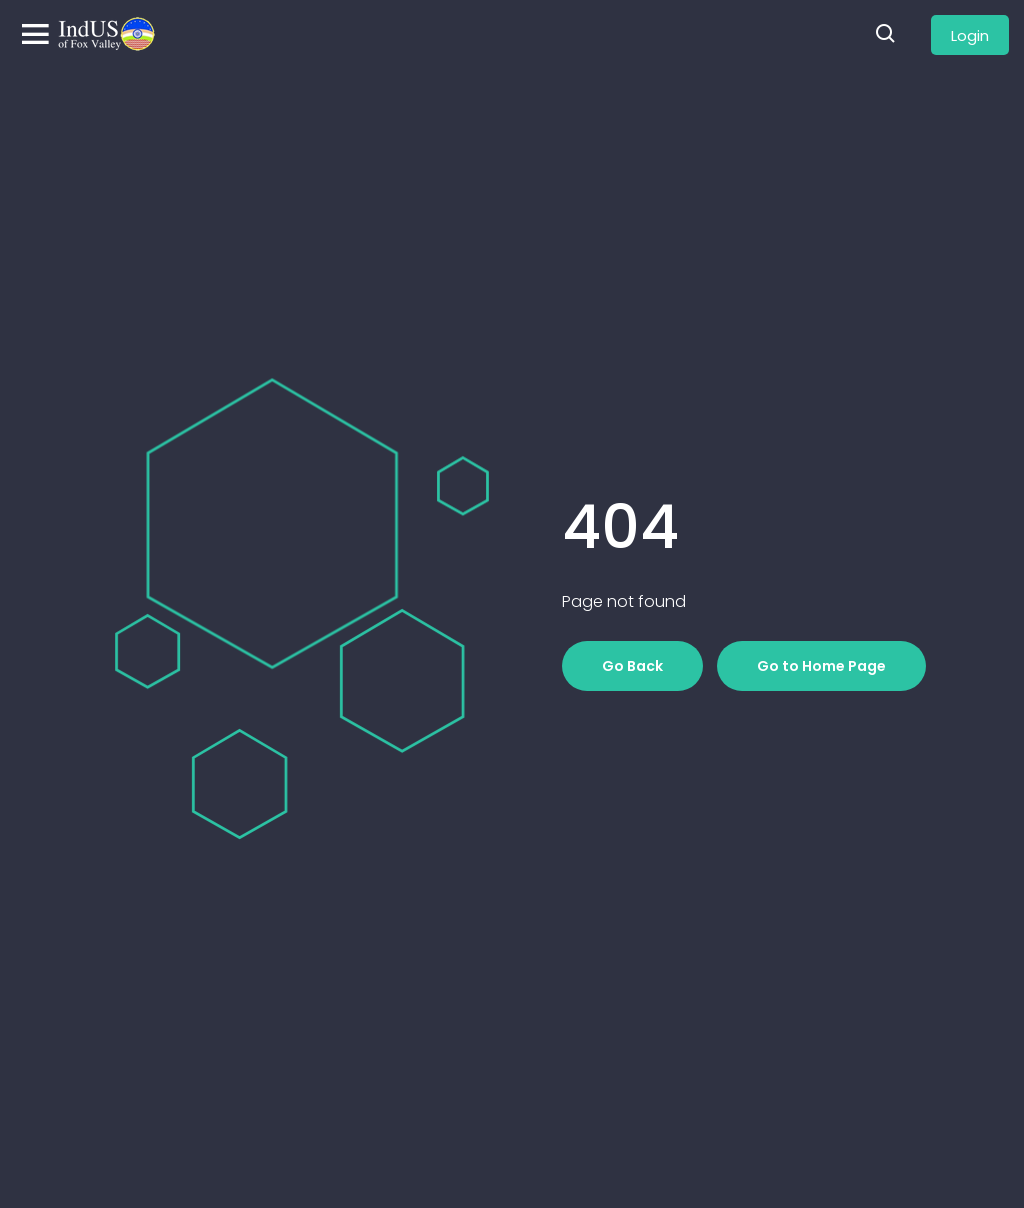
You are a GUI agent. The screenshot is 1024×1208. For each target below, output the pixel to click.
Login (970, 35)
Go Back (632, 666)
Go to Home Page (821, 666)
